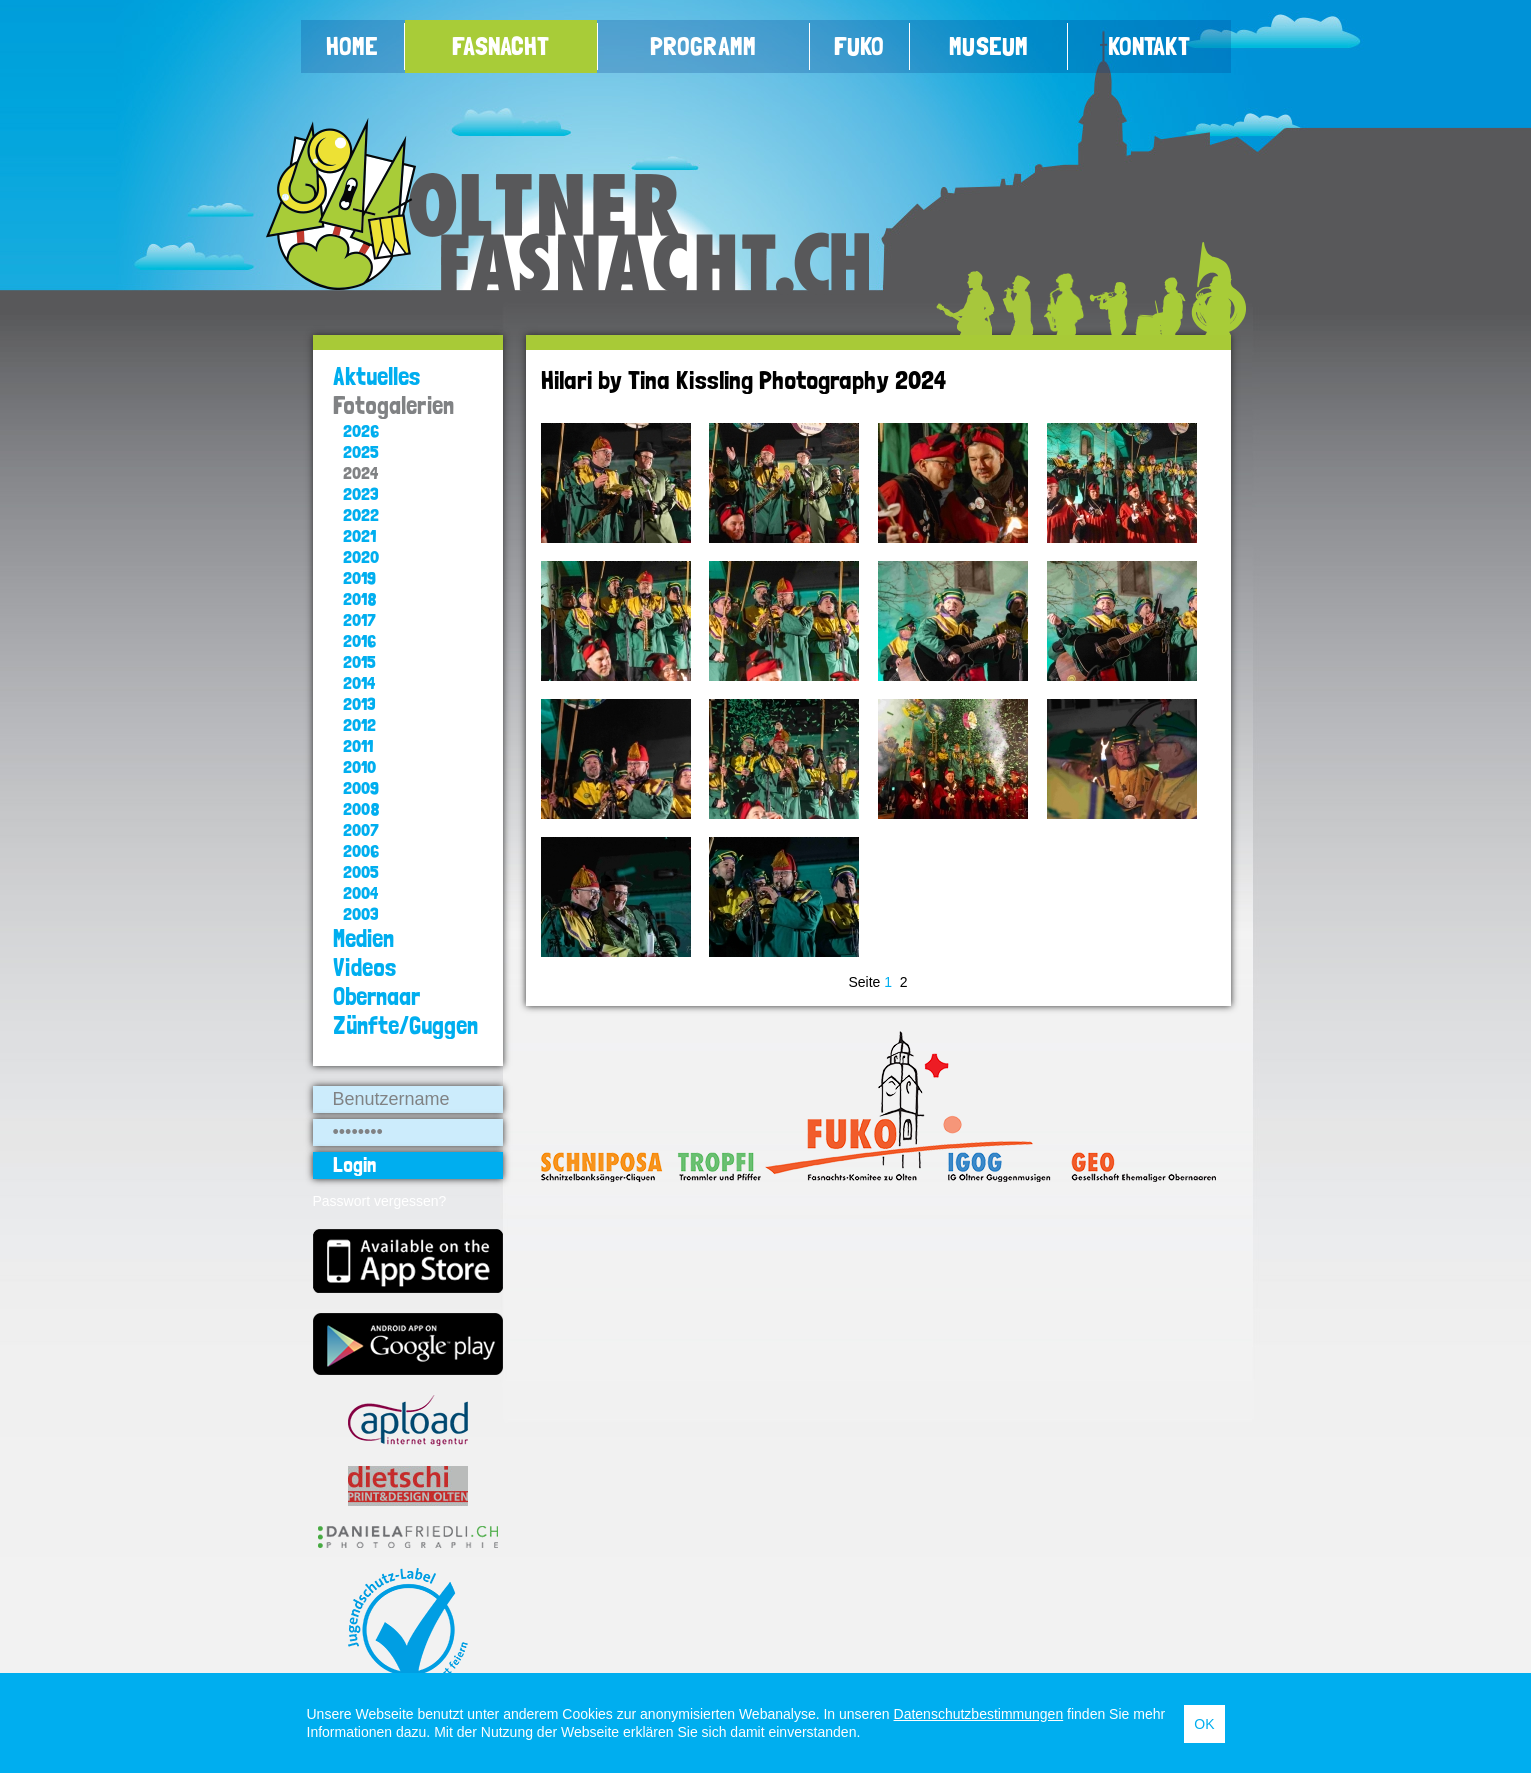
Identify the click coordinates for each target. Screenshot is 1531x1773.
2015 (359, 661)
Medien (363, 938)
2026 (361, 430)
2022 (361, 514)
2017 (359, 619)
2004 (360, 892)
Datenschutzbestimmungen (979, 1714)
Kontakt (1149, 46)
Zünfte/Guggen (405, 1025)
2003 (361, 913)
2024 (360, 472)
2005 (361, 871)
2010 (359, 766)
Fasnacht (500, 46)
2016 (359, 640)
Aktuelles (377, 376)
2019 (359, 577)
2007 (361, 829)
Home (352, 46)
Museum (988, 46)
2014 (359, 682)
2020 (361, 556)
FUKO (859, 46)
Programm (703, 46)
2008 (361, 808)
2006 (361, 850)
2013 (359, 703)
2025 (361, 451)
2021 (359, 535)
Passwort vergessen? (380, 1201)
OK (1204, 1724)
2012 (359, 724)
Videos (365, 967)
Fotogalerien (393, 405)
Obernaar (376, 996)
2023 (361, 493)
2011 (358, 745)
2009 (361, 787)
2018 (360, 598)
